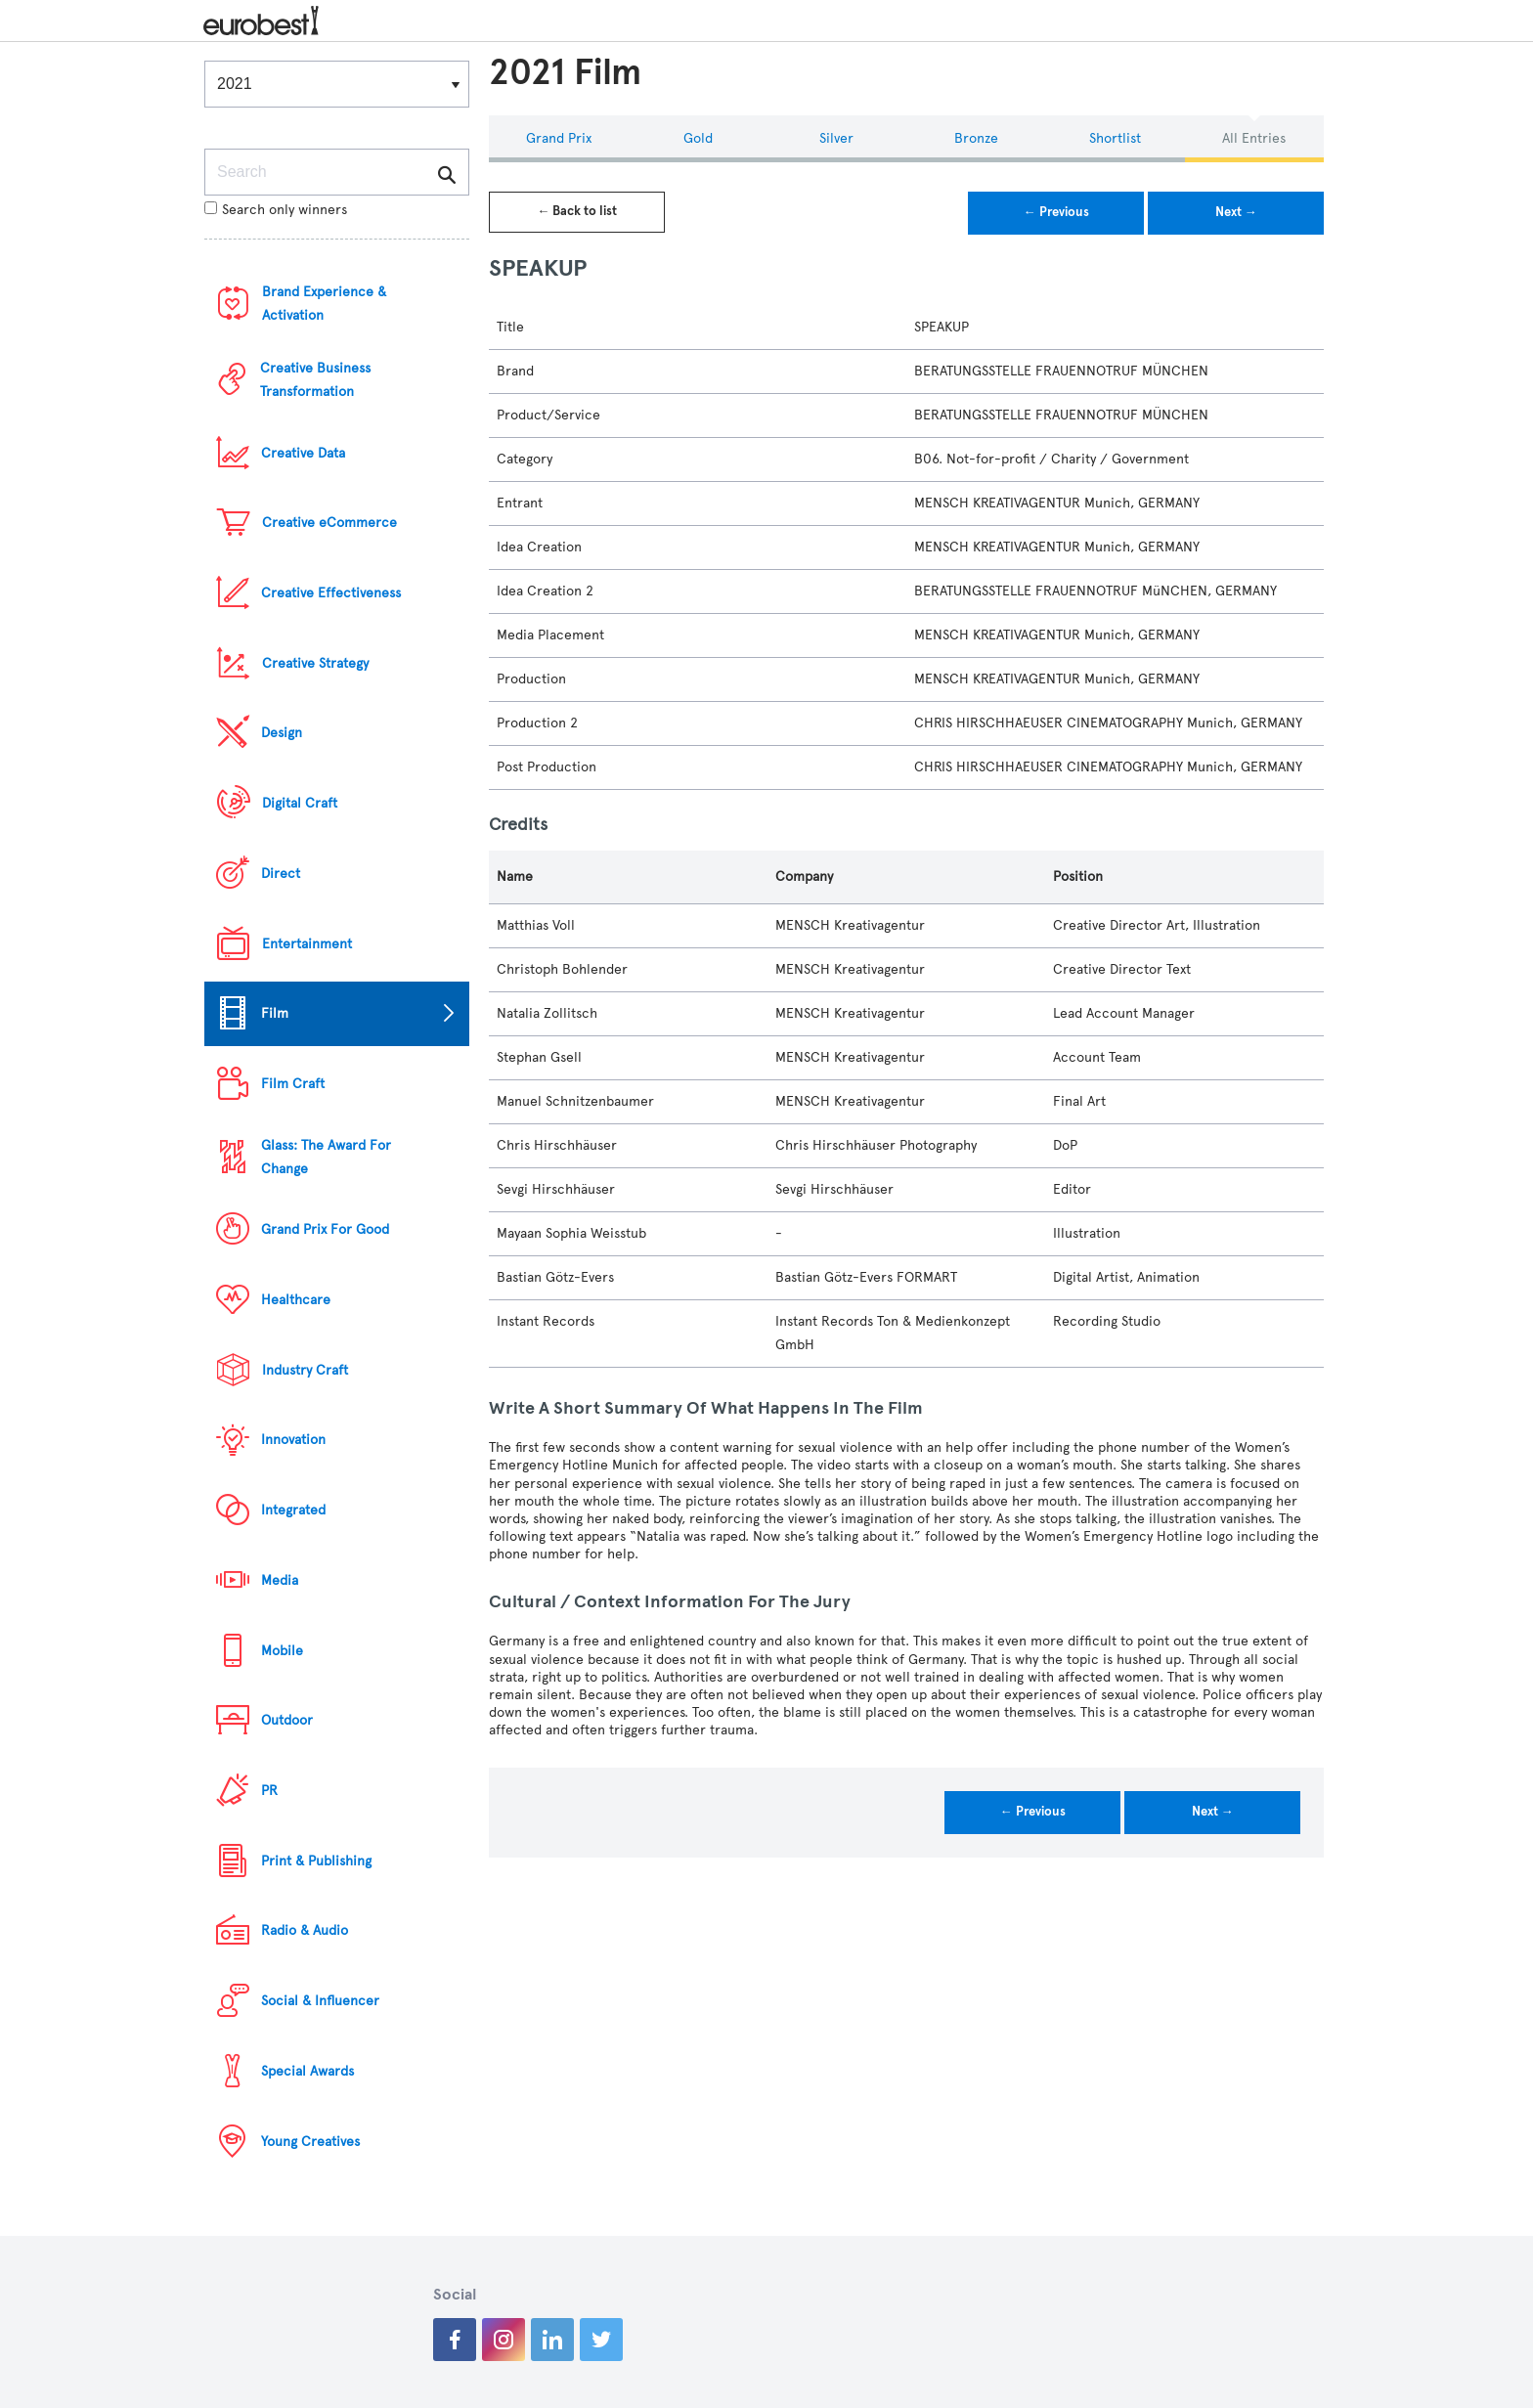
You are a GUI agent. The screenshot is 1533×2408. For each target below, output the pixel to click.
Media (279, 1580)
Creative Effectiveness (331, 593)
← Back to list (577, 211)
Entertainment (307, 944)
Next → (1236, 212)
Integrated (293, 1510)
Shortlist (1115, 138)
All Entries (1254, 138)
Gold (698, 138)
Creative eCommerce (329, 522)
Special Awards (307, 2071)
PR (269, 1790)
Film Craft (293, 1083)
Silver (836, 138)
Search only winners (275, 209)
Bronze (976, 138)
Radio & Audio (304, 1930)
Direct (280, 873)
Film (274, 1013)
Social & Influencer (320, 2000)
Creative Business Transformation (315, 380)
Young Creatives (310, 2141)
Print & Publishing (316, 1861)
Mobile (282, 1650)
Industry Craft (305, 1370)
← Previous (1056, 212)
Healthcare (295, 1300)
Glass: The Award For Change (326, 1157)
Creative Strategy (315, 663)
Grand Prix (558, 138)
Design (281, 732)
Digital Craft (299, 803)
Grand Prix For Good (325, 1229)
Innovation (293, 1439)
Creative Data (303, 453)
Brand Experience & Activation (324, 304)
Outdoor (287, 1720)
